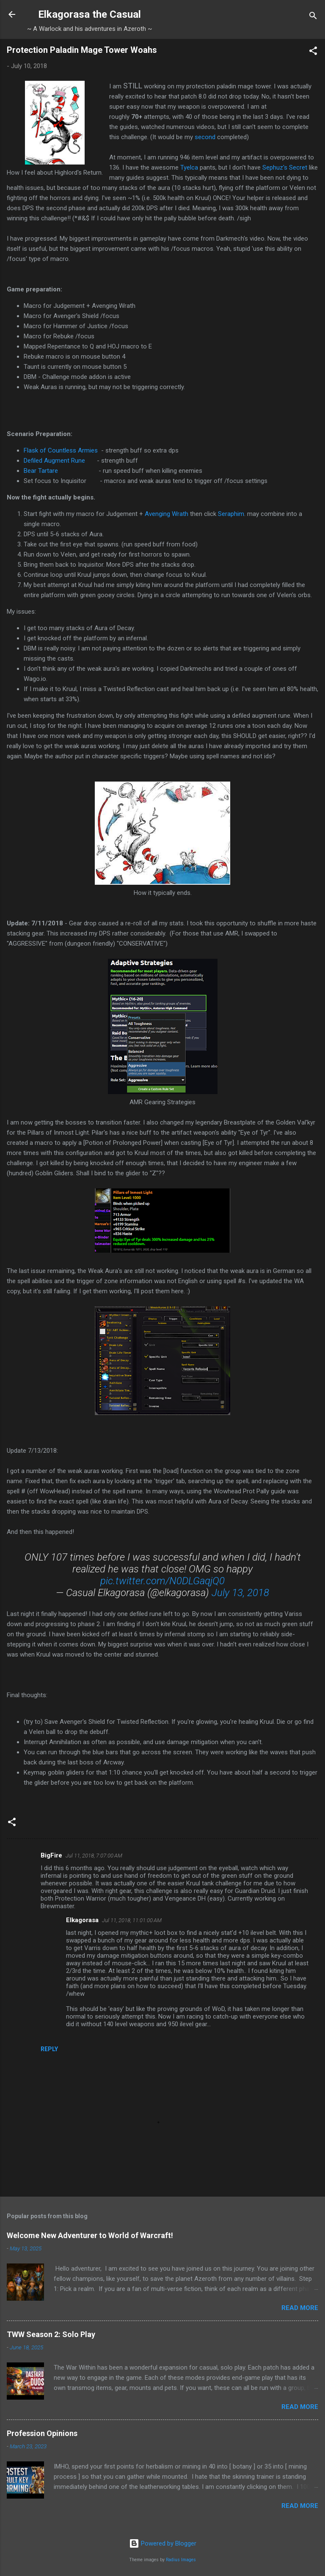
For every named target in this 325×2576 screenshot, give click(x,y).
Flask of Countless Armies (61, 450)
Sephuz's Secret (284, 167)
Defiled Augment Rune (54, 460)
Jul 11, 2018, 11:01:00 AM (132, 1920)
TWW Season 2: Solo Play (51, 2334)
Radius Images (181, 2559)
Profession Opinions (42, 2433)
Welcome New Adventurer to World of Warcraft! (90, 2235)
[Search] (313, 17)
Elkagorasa (82, 1920)
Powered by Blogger (162, 2543)
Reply (49, 2049)
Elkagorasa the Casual (89, 14)
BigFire (51, 1855)
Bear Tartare (41, 471)
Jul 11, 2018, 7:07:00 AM (94, 1855)
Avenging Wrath (166, 514)
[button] (313, 52)
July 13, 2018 (240, 1593)
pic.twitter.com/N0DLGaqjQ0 (162, 1581)
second (205, 137)
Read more (299, 2308)
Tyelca (189, 167)
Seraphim (231, 514)
